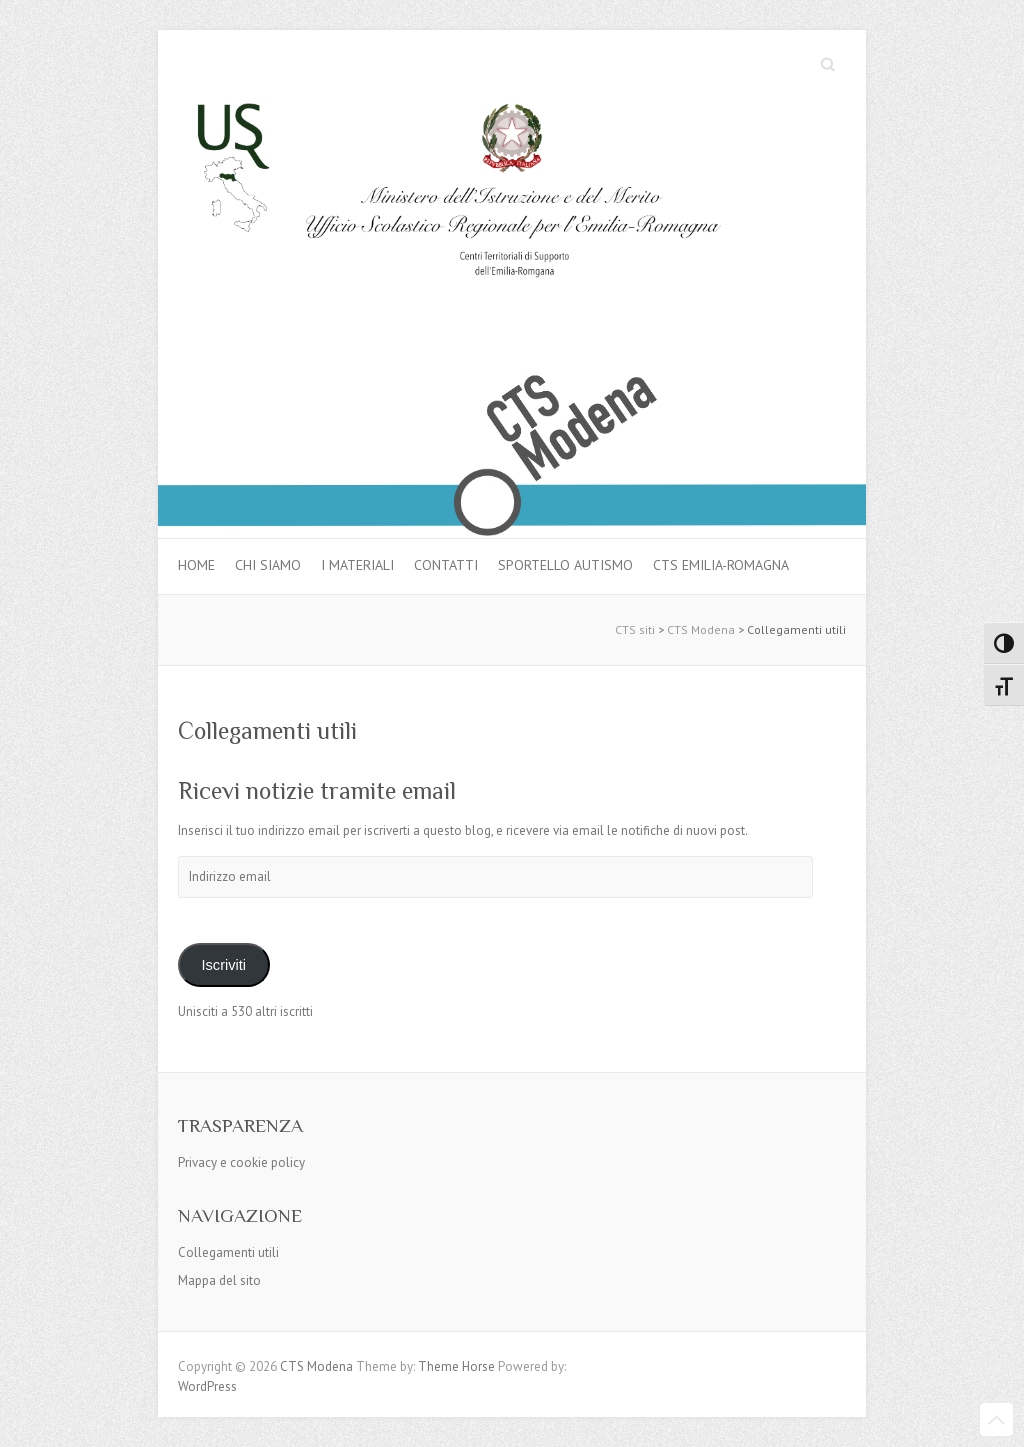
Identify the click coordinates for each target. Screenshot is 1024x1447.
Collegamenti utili (228, 1252)
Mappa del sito (219, 1280)
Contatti (446, 565)
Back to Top (996, 1419)
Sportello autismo (565, 565)
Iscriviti (223, 965)
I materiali (357, 565)
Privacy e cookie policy (241, 1162)
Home (196, 565)
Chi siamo (268, 565)
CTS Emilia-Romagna (721, 565)
